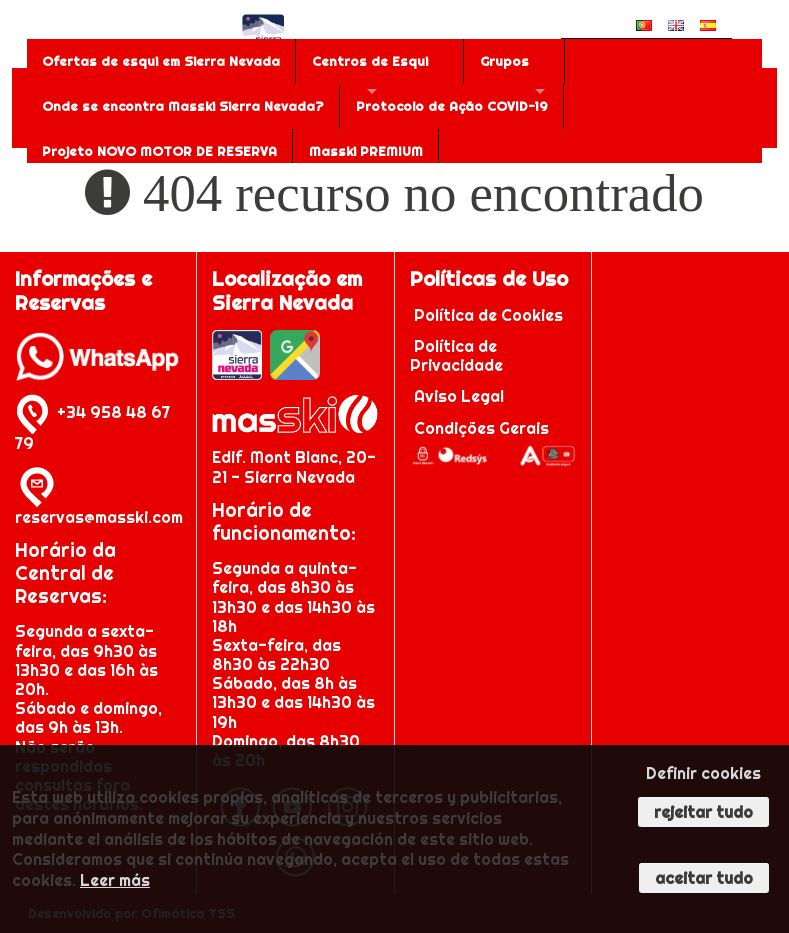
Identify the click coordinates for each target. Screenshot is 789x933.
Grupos (504, 61)
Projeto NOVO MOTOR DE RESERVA (159, 151)
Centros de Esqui (370, 61)
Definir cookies (703, 773)
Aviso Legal (459, 396)
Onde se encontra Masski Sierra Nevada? (183, 106)
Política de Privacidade (456, 355)
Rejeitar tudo (703, 812)
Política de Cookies (488, 315)
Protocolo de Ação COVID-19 (452, 106)
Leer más (115, 880)
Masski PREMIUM (366, 151)
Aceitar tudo (704, 878)
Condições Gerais (481, 428)
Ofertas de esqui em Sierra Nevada (161, 61)
